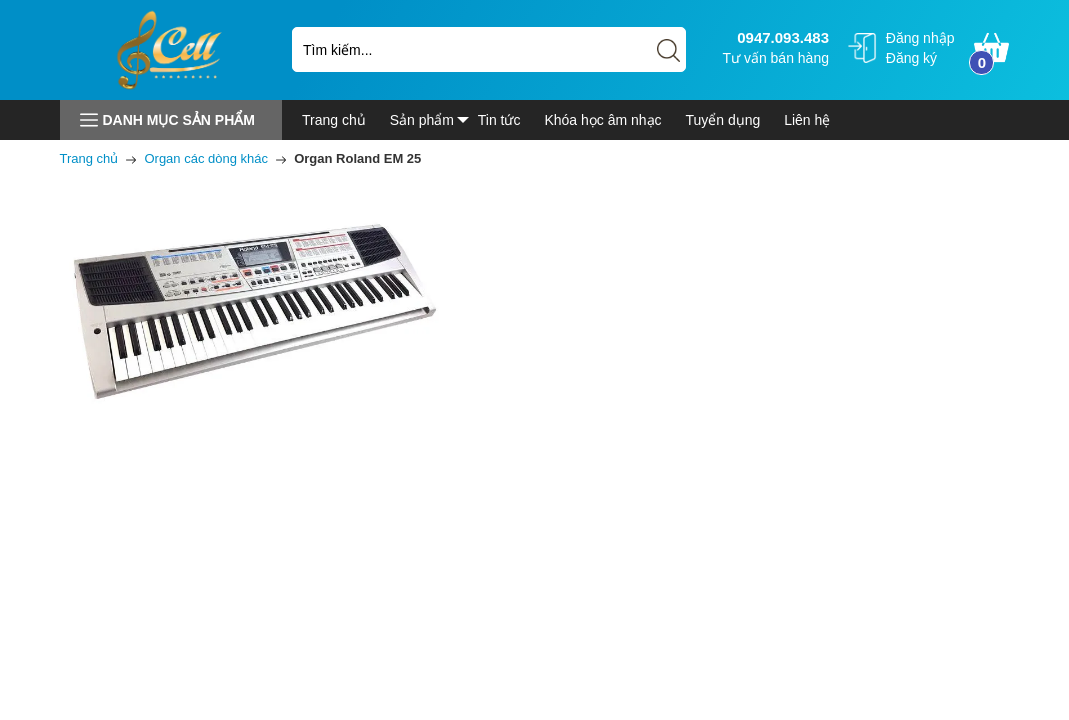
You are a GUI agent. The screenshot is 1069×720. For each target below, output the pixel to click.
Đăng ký (911, 58)
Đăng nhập (920, 38)
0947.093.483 (780, 37)
